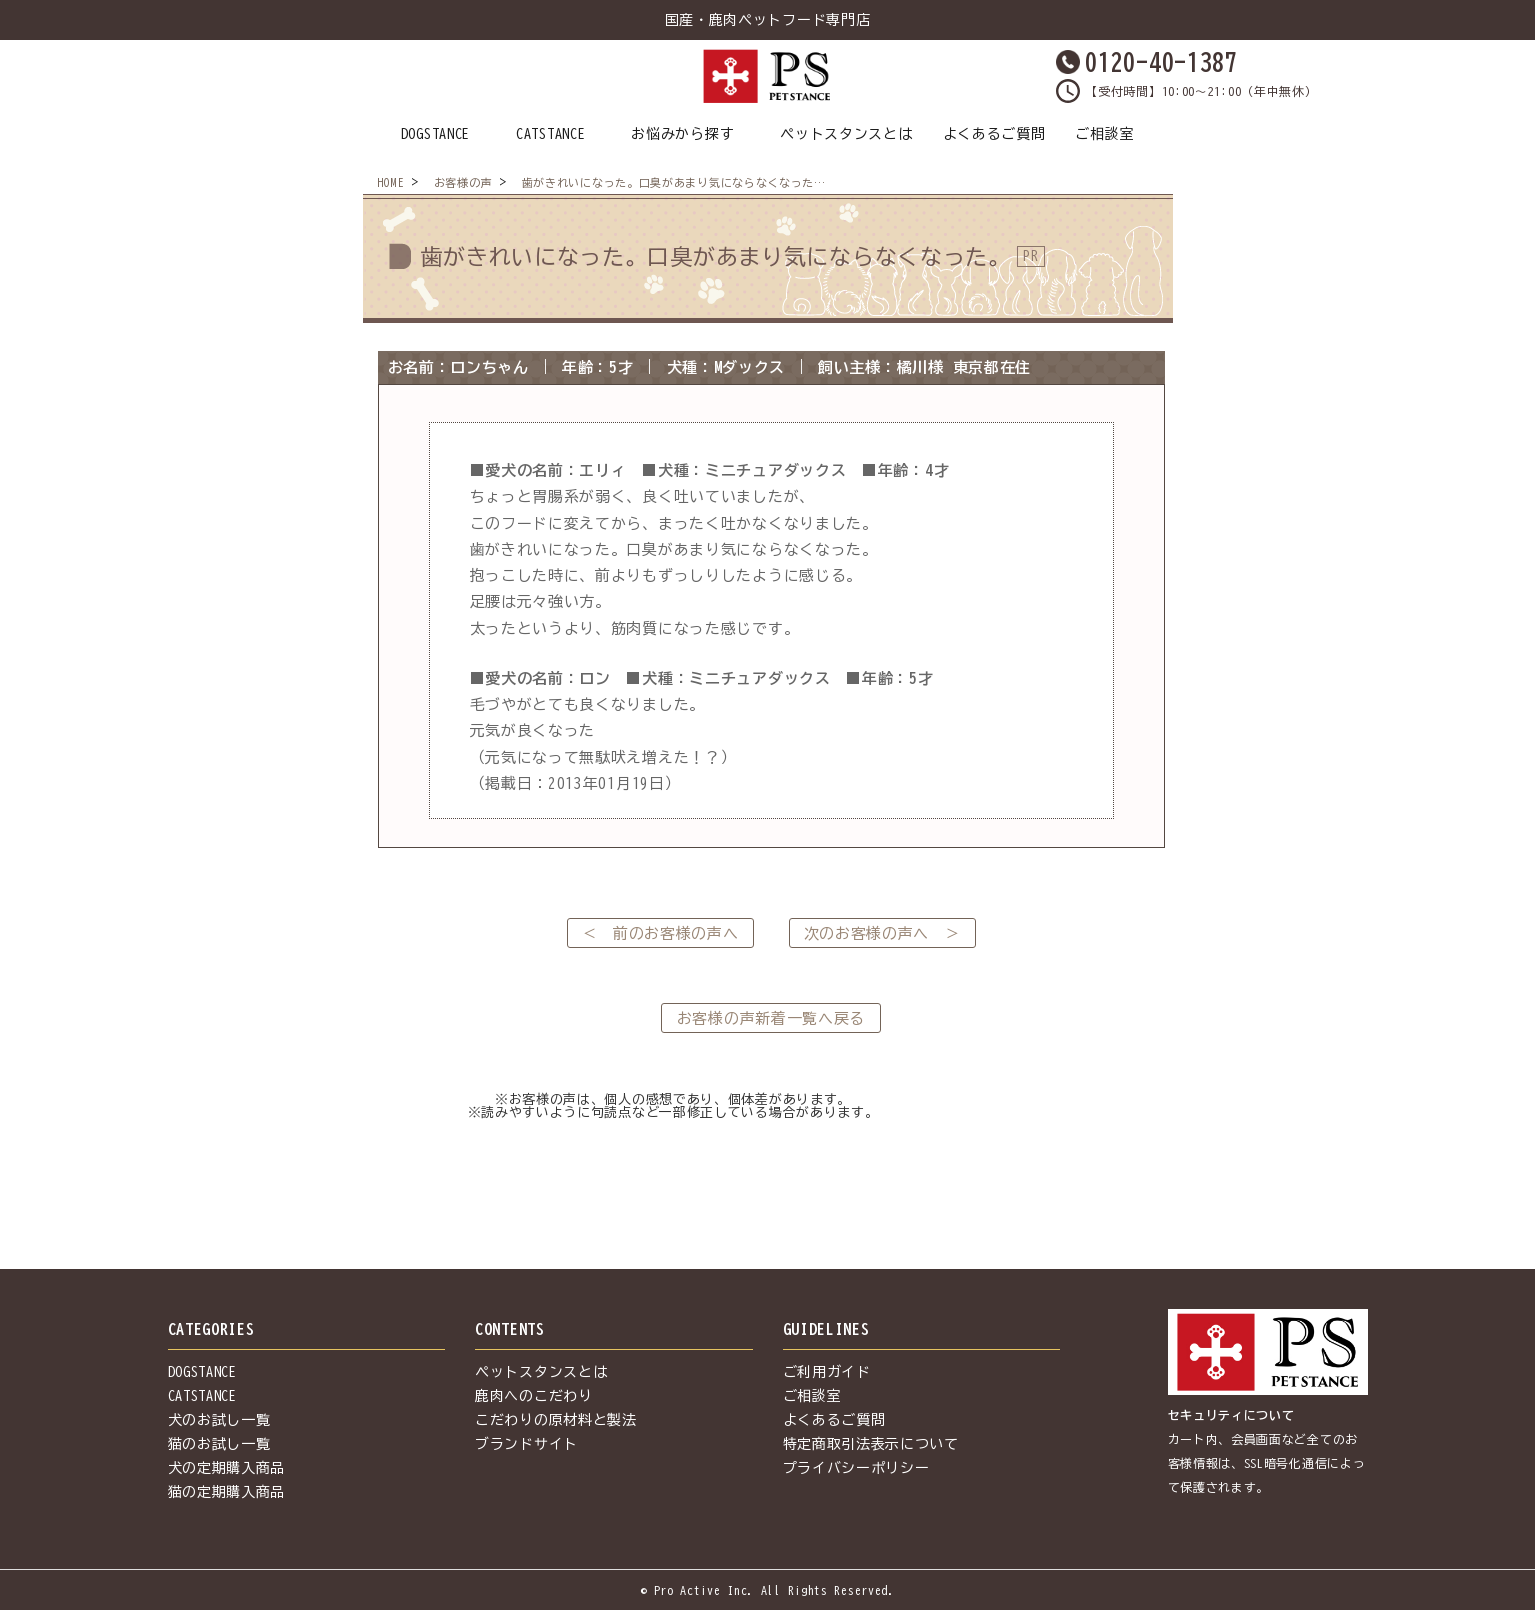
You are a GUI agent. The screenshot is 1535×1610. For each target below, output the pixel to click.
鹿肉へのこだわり (534, 1396)
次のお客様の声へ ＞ (882, 933)
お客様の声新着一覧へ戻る (771, 1018)
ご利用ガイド (827, 1372)
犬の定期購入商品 (227, 1468)
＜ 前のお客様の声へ (660, 933)
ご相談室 (1104, 134)
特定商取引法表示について (871, 1444)
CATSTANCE (550, 134)
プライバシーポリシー (856, 1468)
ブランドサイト (526, 1444)
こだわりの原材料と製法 (556, 1420)
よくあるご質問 (994, 134)
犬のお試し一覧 (219, 1420)
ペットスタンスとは (846, 134)
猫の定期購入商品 (227, 1492)
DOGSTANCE (435, 134)
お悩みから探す (682, 134)
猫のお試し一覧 (219, 1444)
